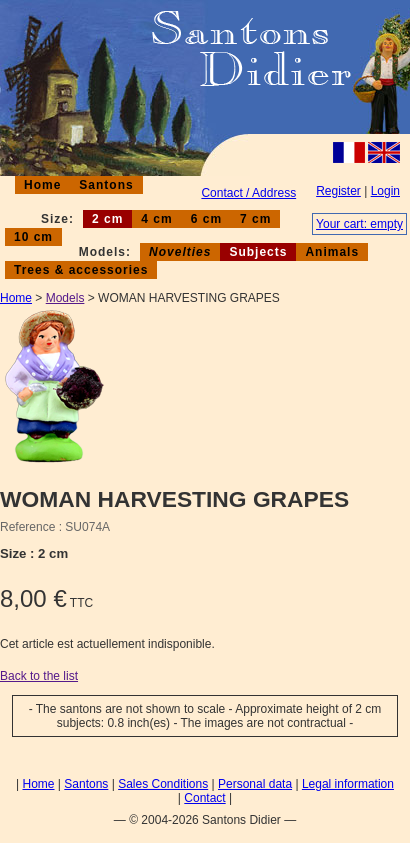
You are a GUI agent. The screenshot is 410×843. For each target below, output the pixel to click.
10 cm (33, 237)
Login (385, 191)
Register (338, 191)
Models (65, 298)
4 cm (156, 219)
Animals (332, 252)
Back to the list (39, 676)
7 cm (255, 219)
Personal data (255, 784)
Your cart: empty (359, 224)
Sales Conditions (163, 784)
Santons (106, 185)
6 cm (206, 219)
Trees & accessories (81, 270)
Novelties (180, 252)
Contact (204, 798)
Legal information (348, 784)
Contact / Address (248, 193)
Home (42, 185)
